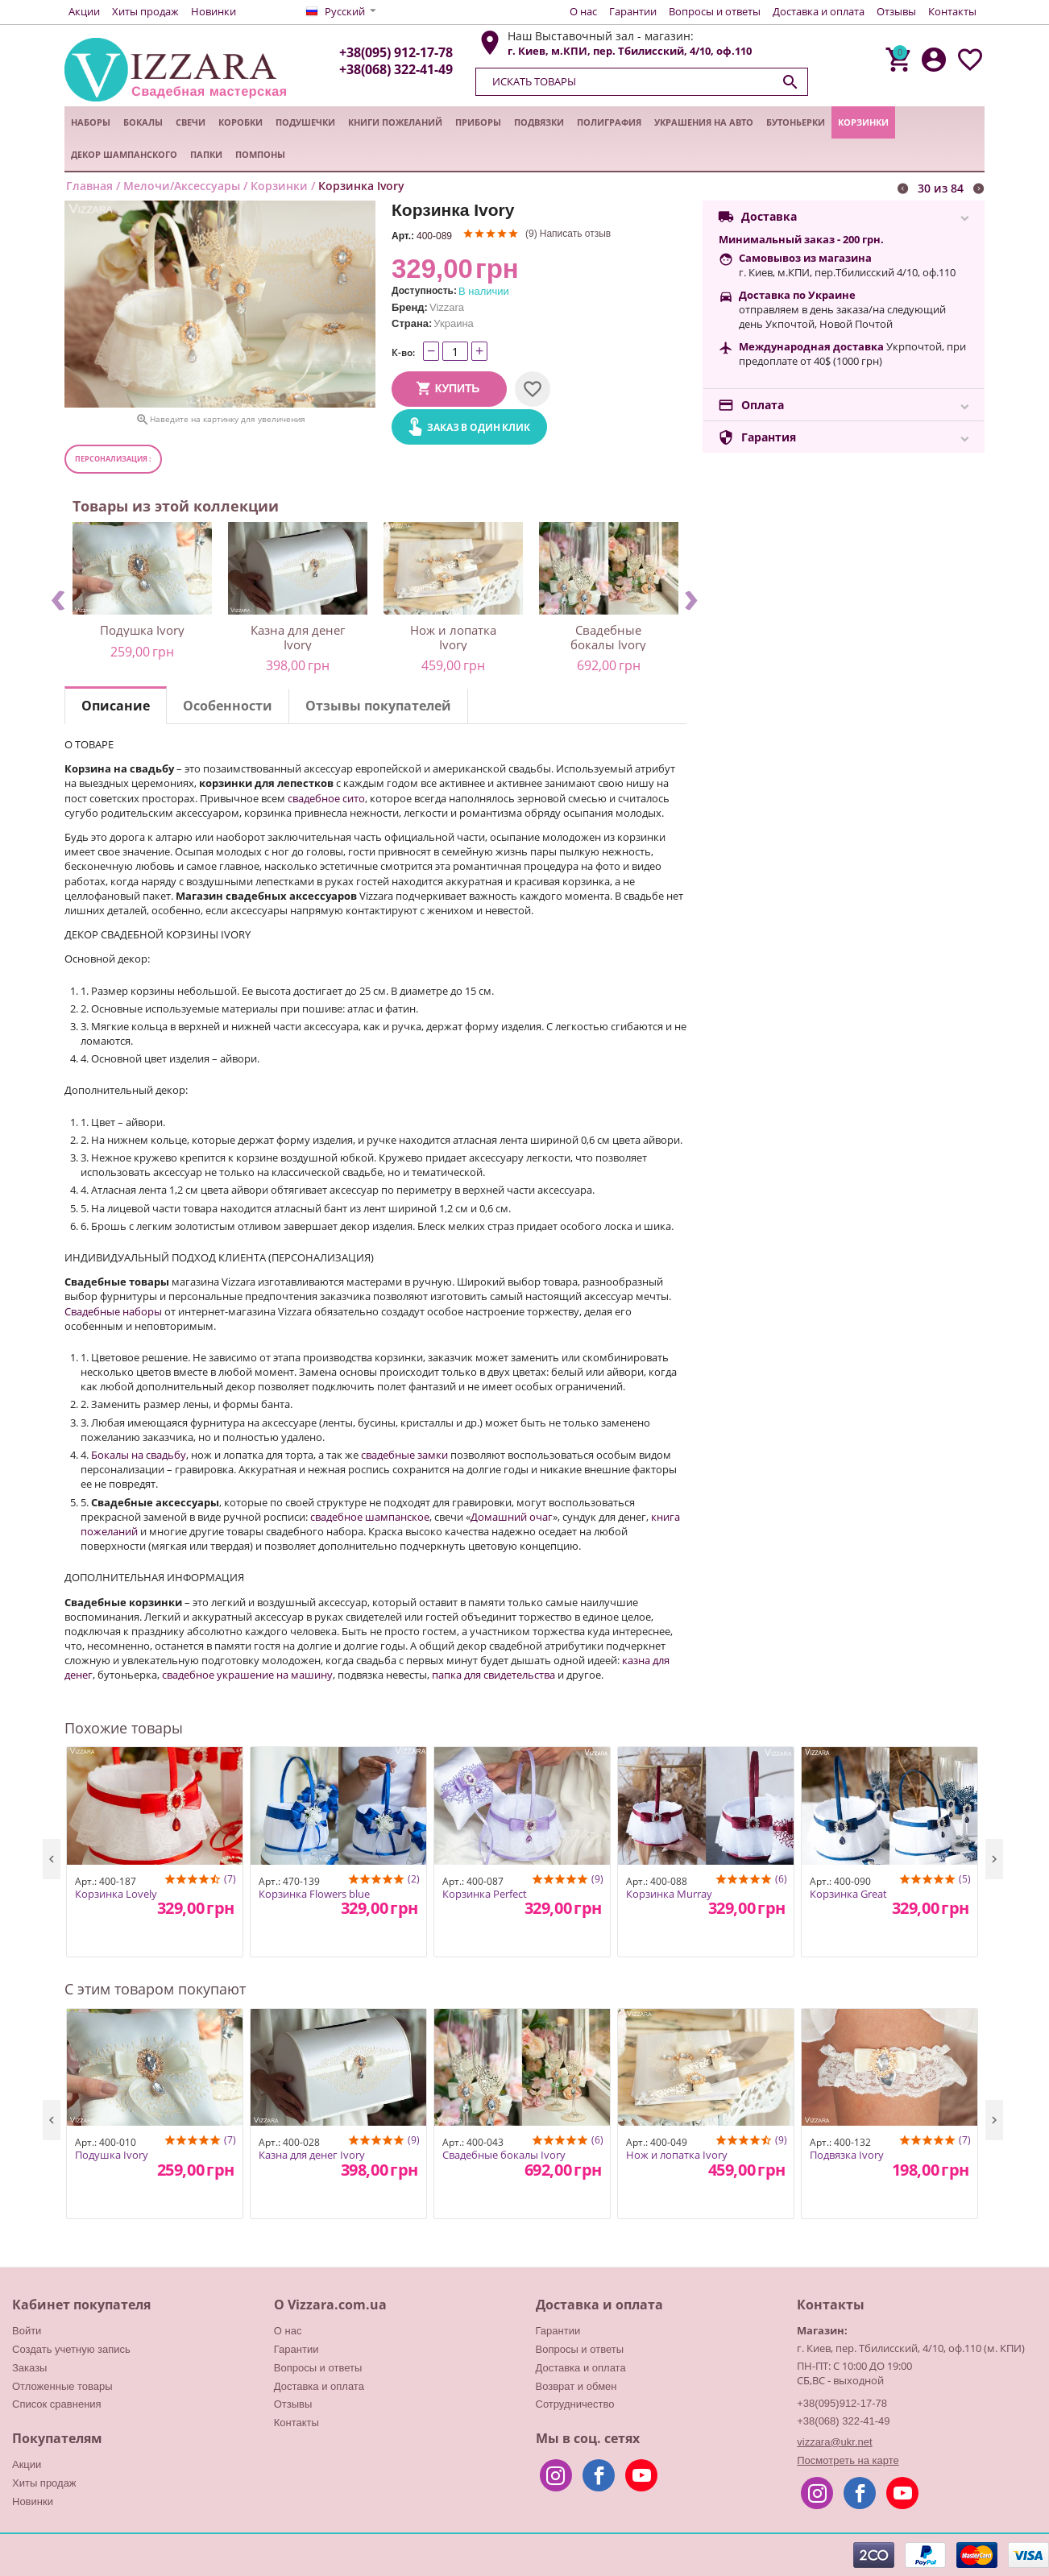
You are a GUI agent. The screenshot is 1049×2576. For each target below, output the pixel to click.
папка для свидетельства (493, 1674)
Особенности (227, 705)
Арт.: (403, 236)
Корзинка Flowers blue (314, 1894)
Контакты (952, 11)
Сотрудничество (575, 2404)
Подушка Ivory (142, 630)
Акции (84, 11)
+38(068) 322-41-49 (396, 69)
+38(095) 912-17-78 (396, 52)
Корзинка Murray (669, 1894)
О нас (583, 11)
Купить (457, 388)
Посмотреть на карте (847, 2460)
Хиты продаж (145, 11)
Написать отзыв (575, 233)
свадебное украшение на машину (247, 1674)
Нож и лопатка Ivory (453, 637)
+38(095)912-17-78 (842, 2403)
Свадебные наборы (113, 1311)
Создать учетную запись (71, 2349)
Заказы (29, 2368)
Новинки (213, 11)
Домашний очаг (512, 1517)
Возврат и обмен (576, 2386)
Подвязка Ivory (847, 2155)
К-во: (403, 352)
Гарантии (633, 11)
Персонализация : (113, 458)
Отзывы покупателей (378, 705)
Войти (26, 2331)
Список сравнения (57, 2404)
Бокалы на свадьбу (138, 1454)
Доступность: (424, 290)
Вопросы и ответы (715, 11)
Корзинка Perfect (484, 1894)
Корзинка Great (848, 1894)
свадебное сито (326, 798)
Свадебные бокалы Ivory (608, 637)
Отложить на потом (532, 389)
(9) (531, 233)
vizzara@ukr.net (834, 2442)
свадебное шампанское (369, 1517)
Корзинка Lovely (116, 1894)
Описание (115, 705)
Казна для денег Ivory (298, 637)
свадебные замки (404, 1454)
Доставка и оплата (818, 11)
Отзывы (896, 11)
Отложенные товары (62, 2386)
